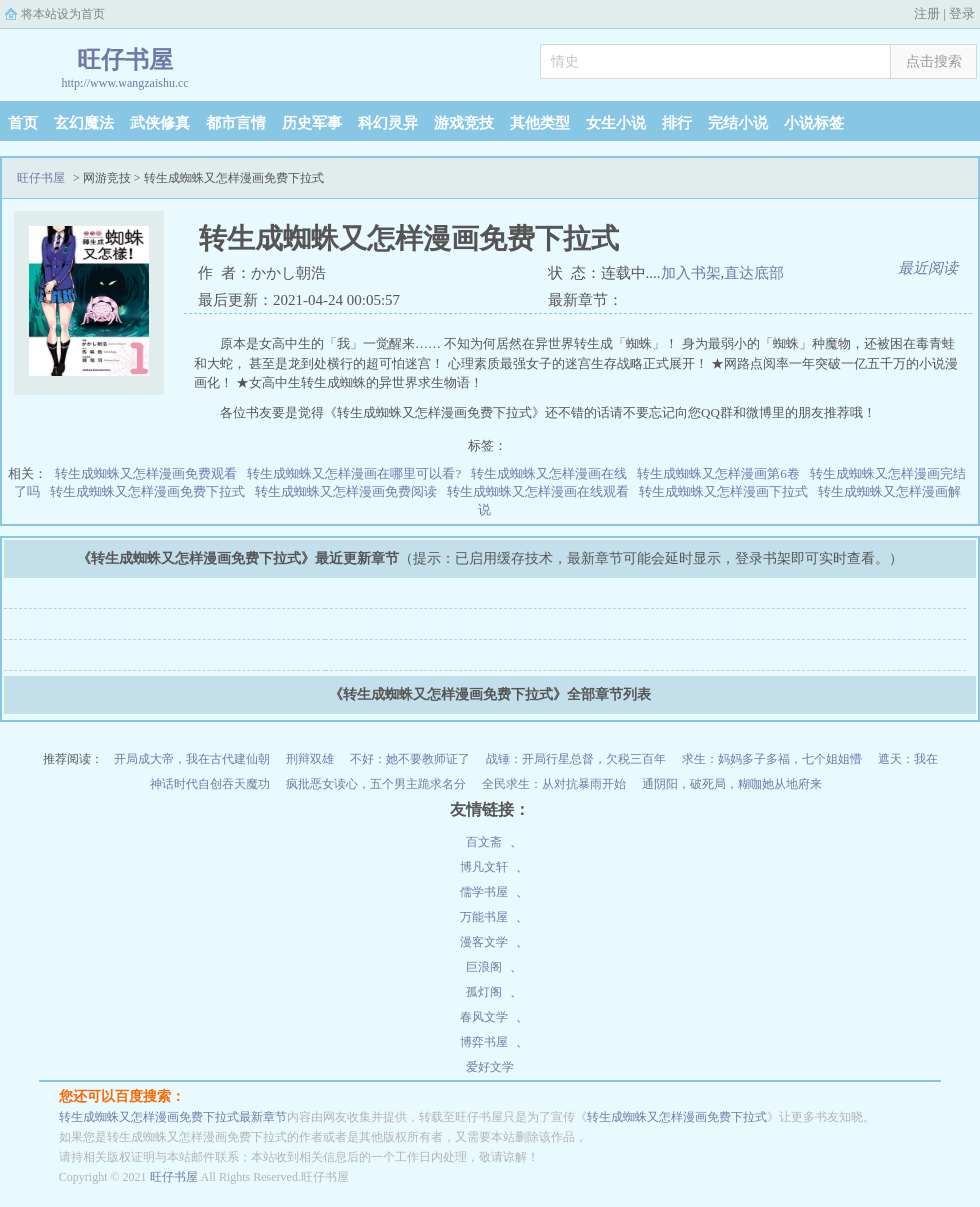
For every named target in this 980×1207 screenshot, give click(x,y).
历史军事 (312, 123)
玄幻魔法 (84, 123)
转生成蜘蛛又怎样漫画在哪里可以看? (354, 473)
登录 (962, 13)
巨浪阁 (484, 967)
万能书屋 (484, 917)
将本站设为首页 (63, 14)
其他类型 (540, 123)
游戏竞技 (464, 123)
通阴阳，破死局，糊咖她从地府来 (732, 784)
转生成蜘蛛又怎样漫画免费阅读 (346, 491)
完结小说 (738, 123)
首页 (23, 123)
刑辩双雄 (310, 759)
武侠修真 (160, 123)
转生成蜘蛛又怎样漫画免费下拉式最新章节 (173, 1117)
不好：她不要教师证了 (410, 759)
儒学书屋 (484, 892)
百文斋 (484, 842)
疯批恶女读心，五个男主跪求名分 (376, 784)
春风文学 (484, 1017)
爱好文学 (490, 1067)
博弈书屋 (484, 1042)
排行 (677, 123)
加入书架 (691, 273)
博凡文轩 (484, 867)
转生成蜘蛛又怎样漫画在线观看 (538, 491)
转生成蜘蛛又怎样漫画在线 (549, 473)
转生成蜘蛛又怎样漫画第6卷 (718, 473)
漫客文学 (484, 942)
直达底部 (754, 273)
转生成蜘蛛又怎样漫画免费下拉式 (147, 491)
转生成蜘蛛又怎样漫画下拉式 (723, 491)
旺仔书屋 (41, 178)
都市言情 (236, 123)
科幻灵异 (388, 123)
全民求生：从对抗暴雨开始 (554, 784)
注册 (927, 13)
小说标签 (814, 123)
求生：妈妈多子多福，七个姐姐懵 (772, 759)
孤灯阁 (484, 992)
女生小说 (616, 123)
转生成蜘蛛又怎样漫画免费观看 (146, 473)
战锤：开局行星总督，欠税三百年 (576, 759)
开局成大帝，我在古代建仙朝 (192, 759)
